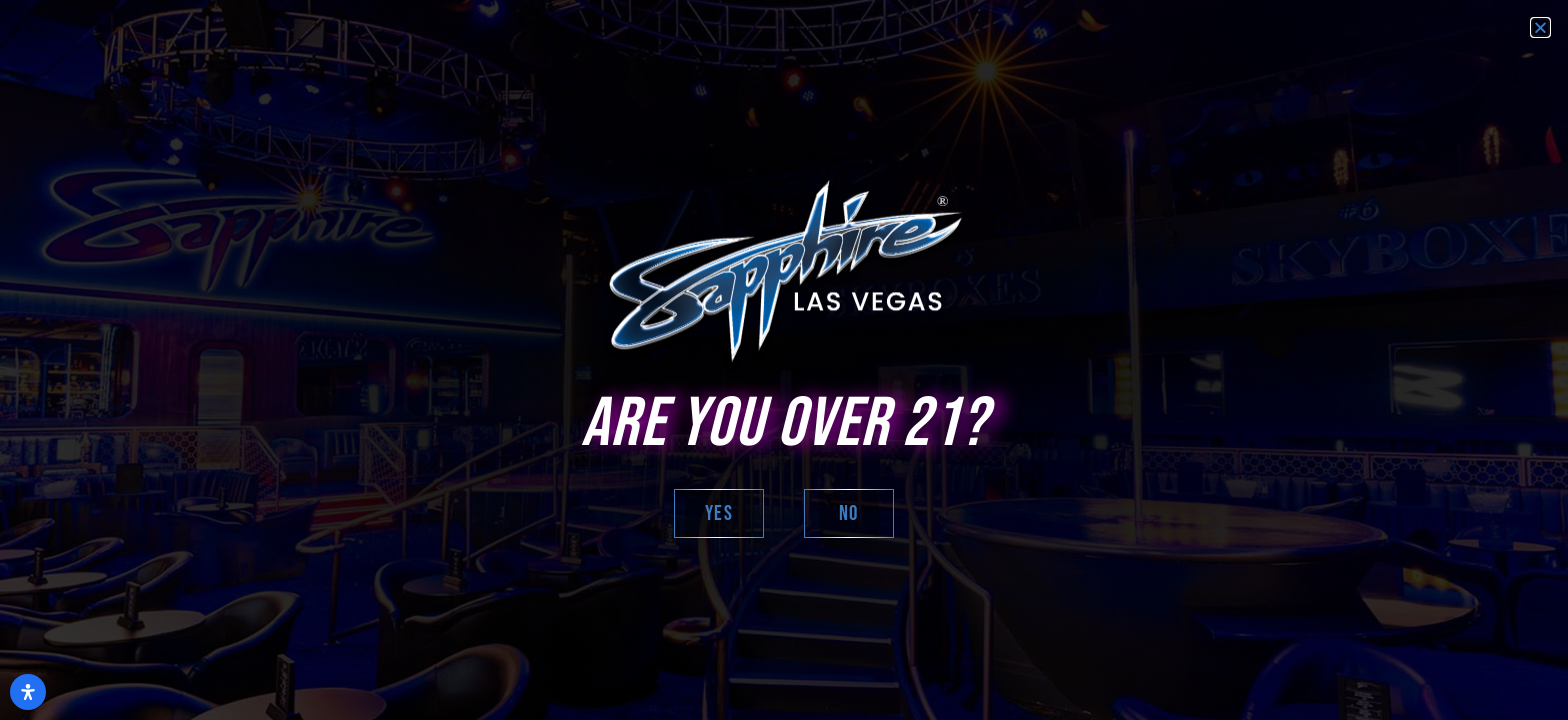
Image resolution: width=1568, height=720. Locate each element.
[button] (1540, 27)
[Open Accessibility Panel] (28, 692)
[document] (784, 360)
